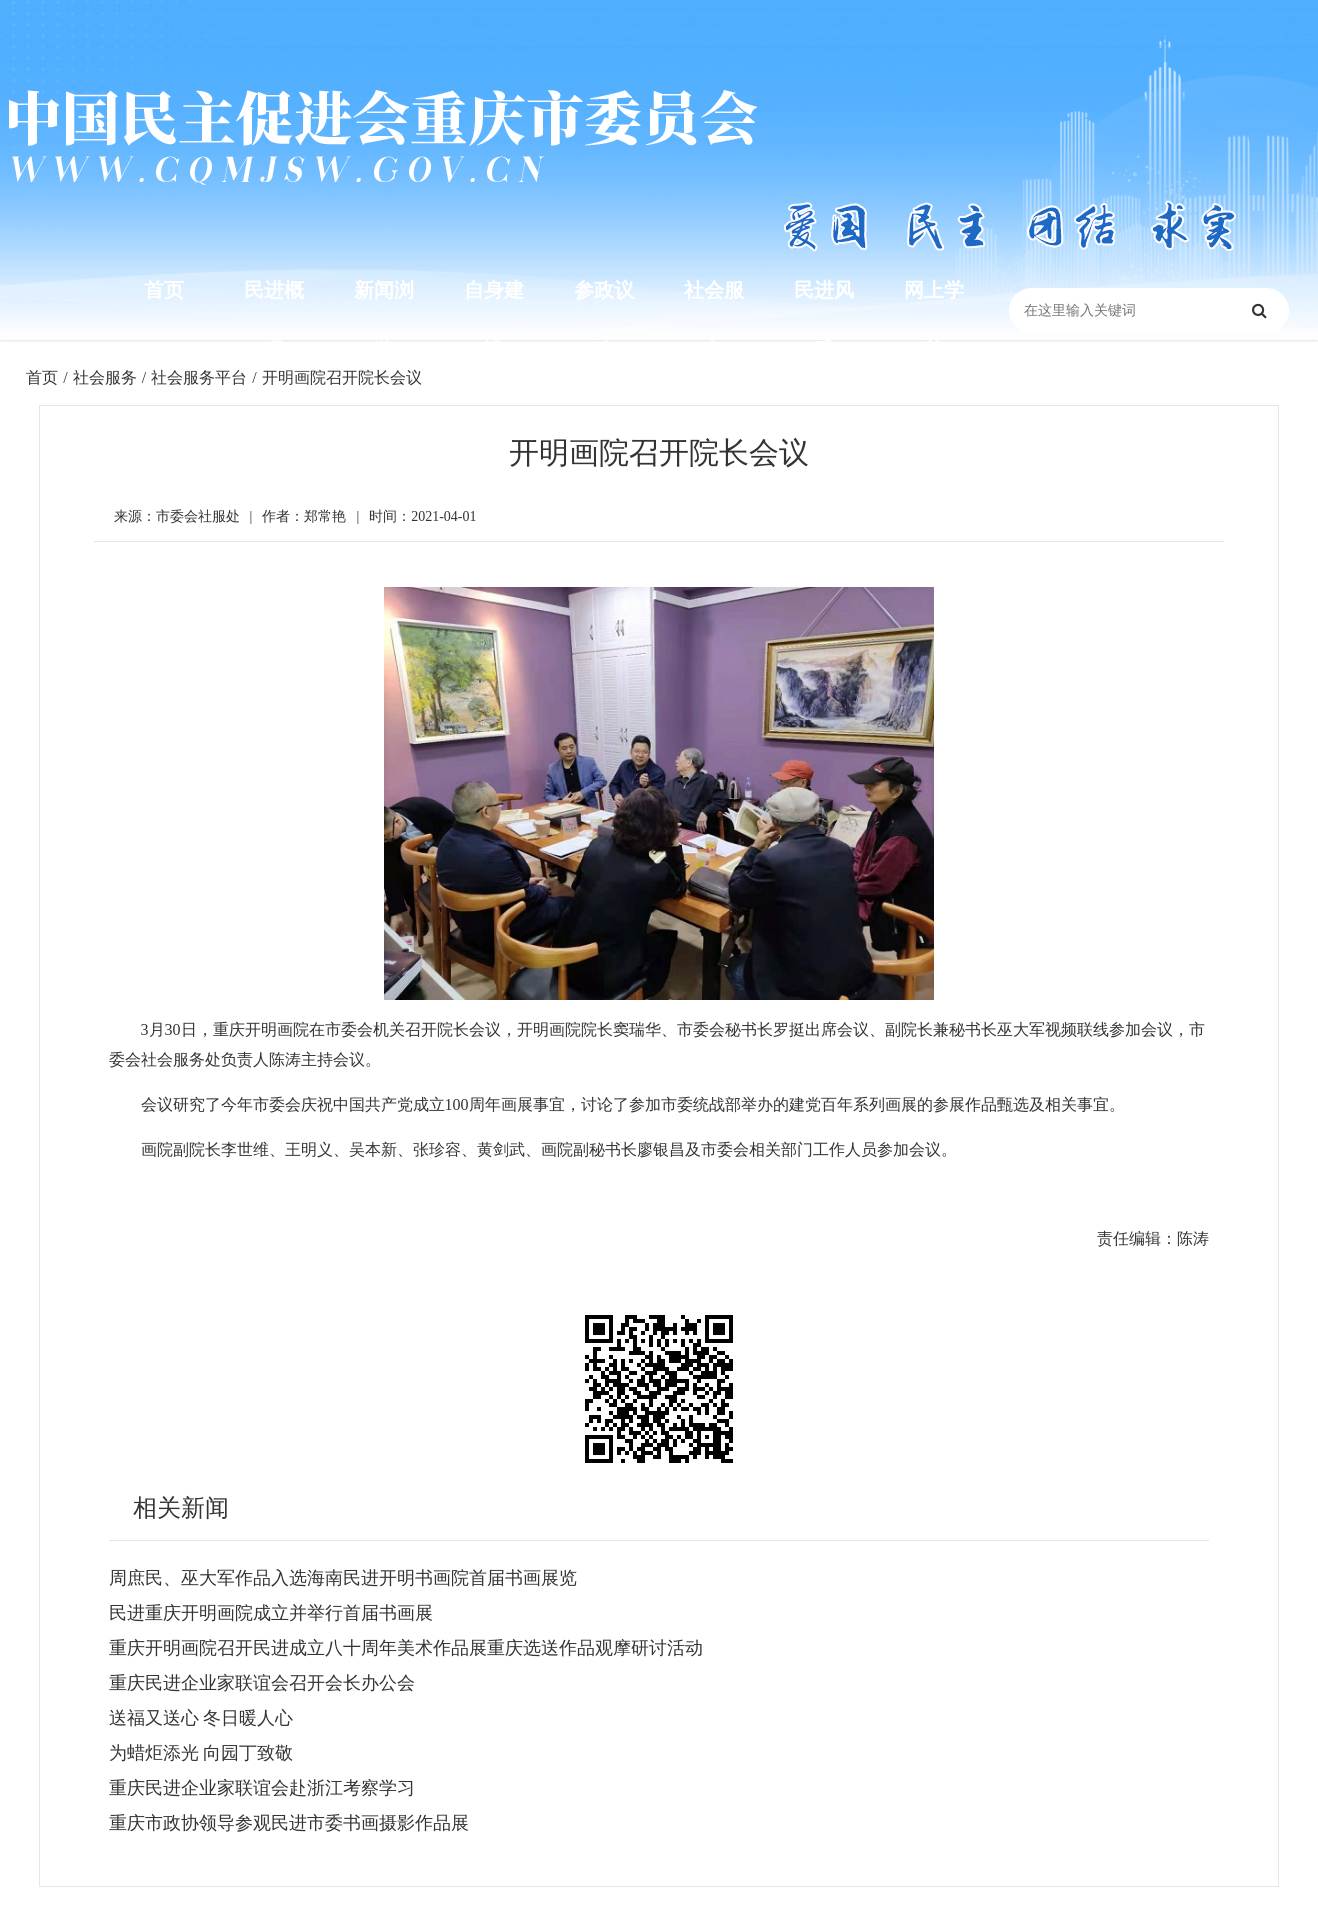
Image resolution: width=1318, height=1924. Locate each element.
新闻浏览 (384, 320)
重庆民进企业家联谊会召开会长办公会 (262, 1683)
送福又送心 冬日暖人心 (201, 1718)
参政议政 (604, 320)
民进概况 (274, 320)
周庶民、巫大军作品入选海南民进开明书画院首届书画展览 (343, 1578)
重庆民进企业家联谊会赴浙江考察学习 (262, 1788)
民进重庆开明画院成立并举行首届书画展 (271, 1613)
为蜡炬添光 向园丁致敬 (201, 1753)
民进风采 (824, 320)
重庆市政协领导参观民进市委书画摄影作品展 (289, 1823)
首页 (164, 290)
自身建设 (494, 320)
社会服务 (714, 320)
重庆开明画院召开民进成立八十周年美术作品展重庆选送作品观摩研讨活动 (406, 1648)
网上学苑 (934, 320)
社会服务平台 (199, 377)
